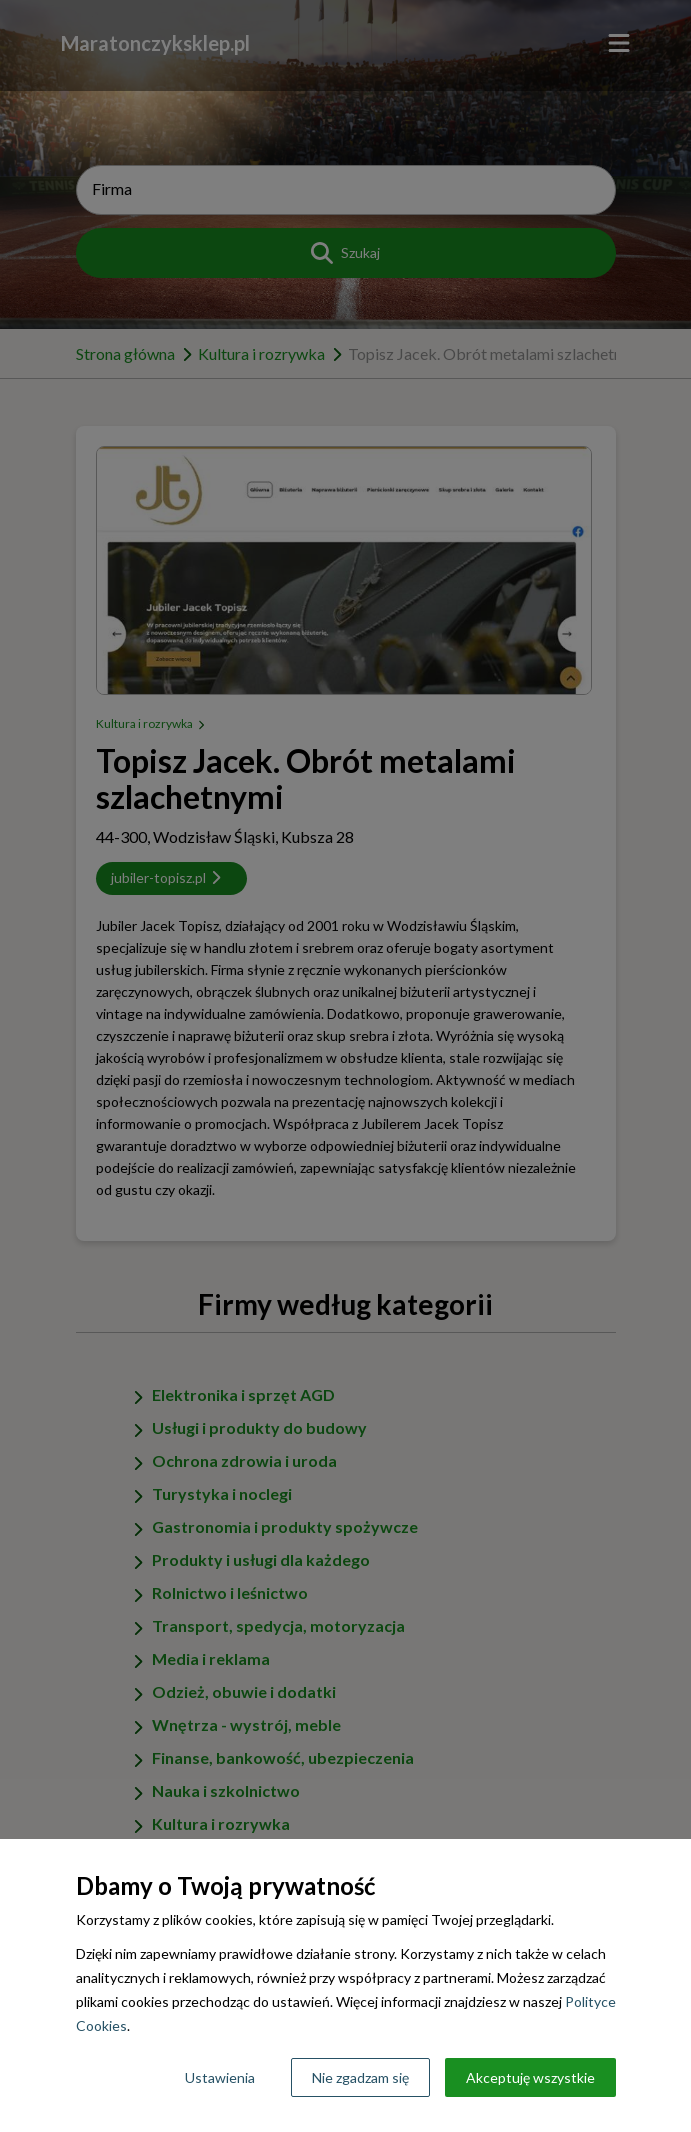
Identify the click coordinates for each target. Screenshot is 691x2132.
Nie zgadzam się (360, 2077)
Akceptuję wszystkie (530, 2077)
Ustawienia (220, 2077)
